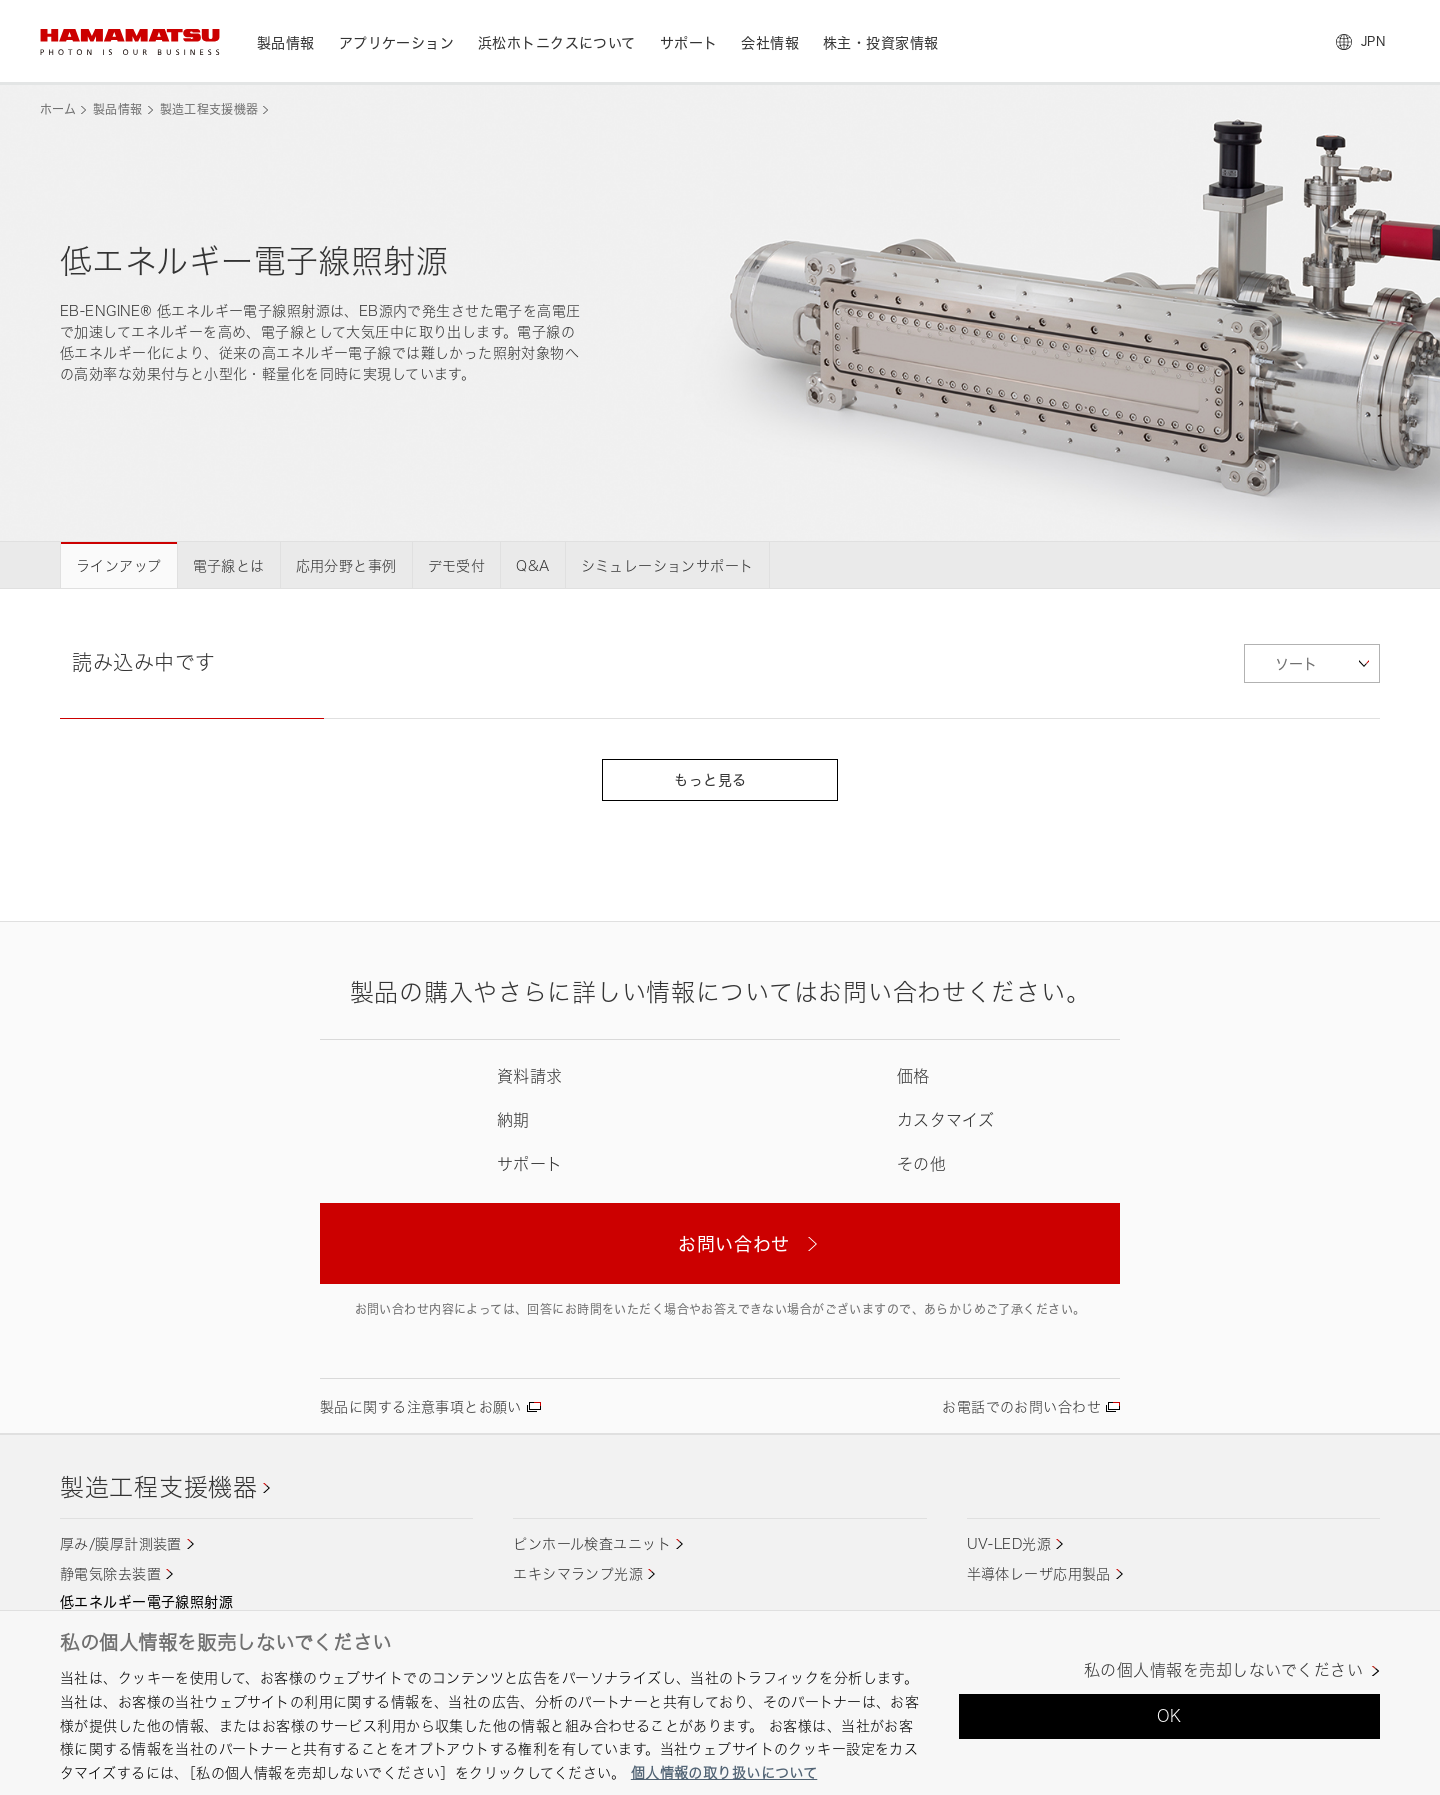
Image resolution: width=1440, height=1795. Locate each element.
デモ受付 (457, 565)
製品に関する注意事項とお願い (421, 1406)
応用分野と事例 (346, 565)
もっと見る (719, 779)
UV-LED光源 (1009, 1543)
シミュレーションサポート (667, 565)
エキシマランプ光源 (578, 1573)
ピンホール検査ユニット (592, 1543)
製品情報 (117, 109)
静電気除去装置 (110, 1573)
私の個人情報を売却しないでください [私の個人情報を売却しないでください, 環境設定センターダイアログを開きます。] (1223, 1670)
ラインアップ (119, 565)
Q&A (532, 565)
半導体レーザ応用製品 (1039, 1573)
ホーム (58, 109)
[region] (720, 1702)
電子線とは (229, 565)
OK (1169, 1716)
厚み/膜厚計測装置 (121, 1543)
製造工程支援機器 (209, 109)
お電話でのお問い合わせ (1021, 1406)
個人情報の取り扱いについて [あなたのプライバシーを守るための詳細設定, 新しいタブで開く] (724, 1772)
